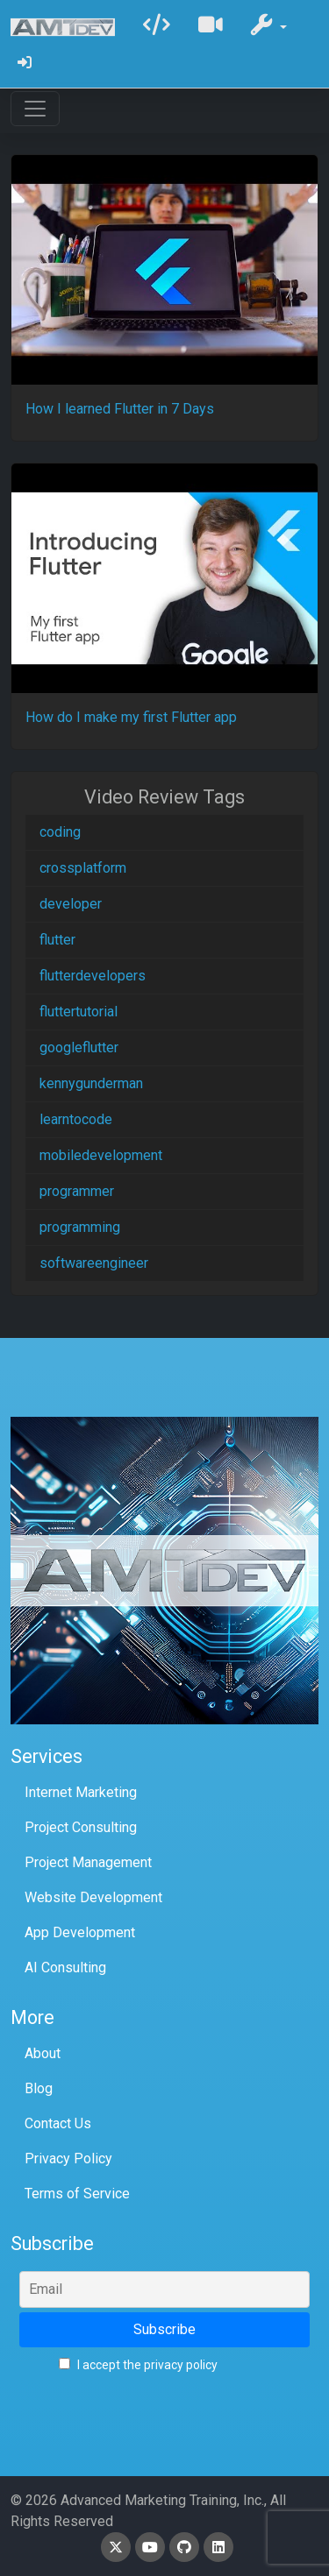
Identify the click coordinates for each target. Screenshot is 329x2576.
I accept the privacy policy (138, 2365)
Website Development (93, 1897)
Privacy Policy (68, 2158)
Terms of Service (77, 2193)
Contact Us (58, 2123)
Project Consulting (81, 1827)
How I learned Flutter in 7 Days (119, 408)
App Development (80, 1932)
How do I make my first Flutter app (131, 717)
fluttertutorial (78, 1011)
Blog (39, 2088)
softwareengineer (93, 1263)
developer (70, 903)
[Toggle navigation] (35, 108)
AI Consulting (65, 1967)
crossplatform (82, 868)
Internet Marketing (81, 1792)
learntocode (75, 1119)
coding (60, 832)
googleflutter (78, 1047)
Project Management (88, 1862)
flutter (57, 939)
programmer (76, 1191)
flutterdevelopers (92, 975)
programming (79, 1227)
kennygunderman (91, 1083)
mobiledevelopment (100, 1155)
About (43, 2053)
